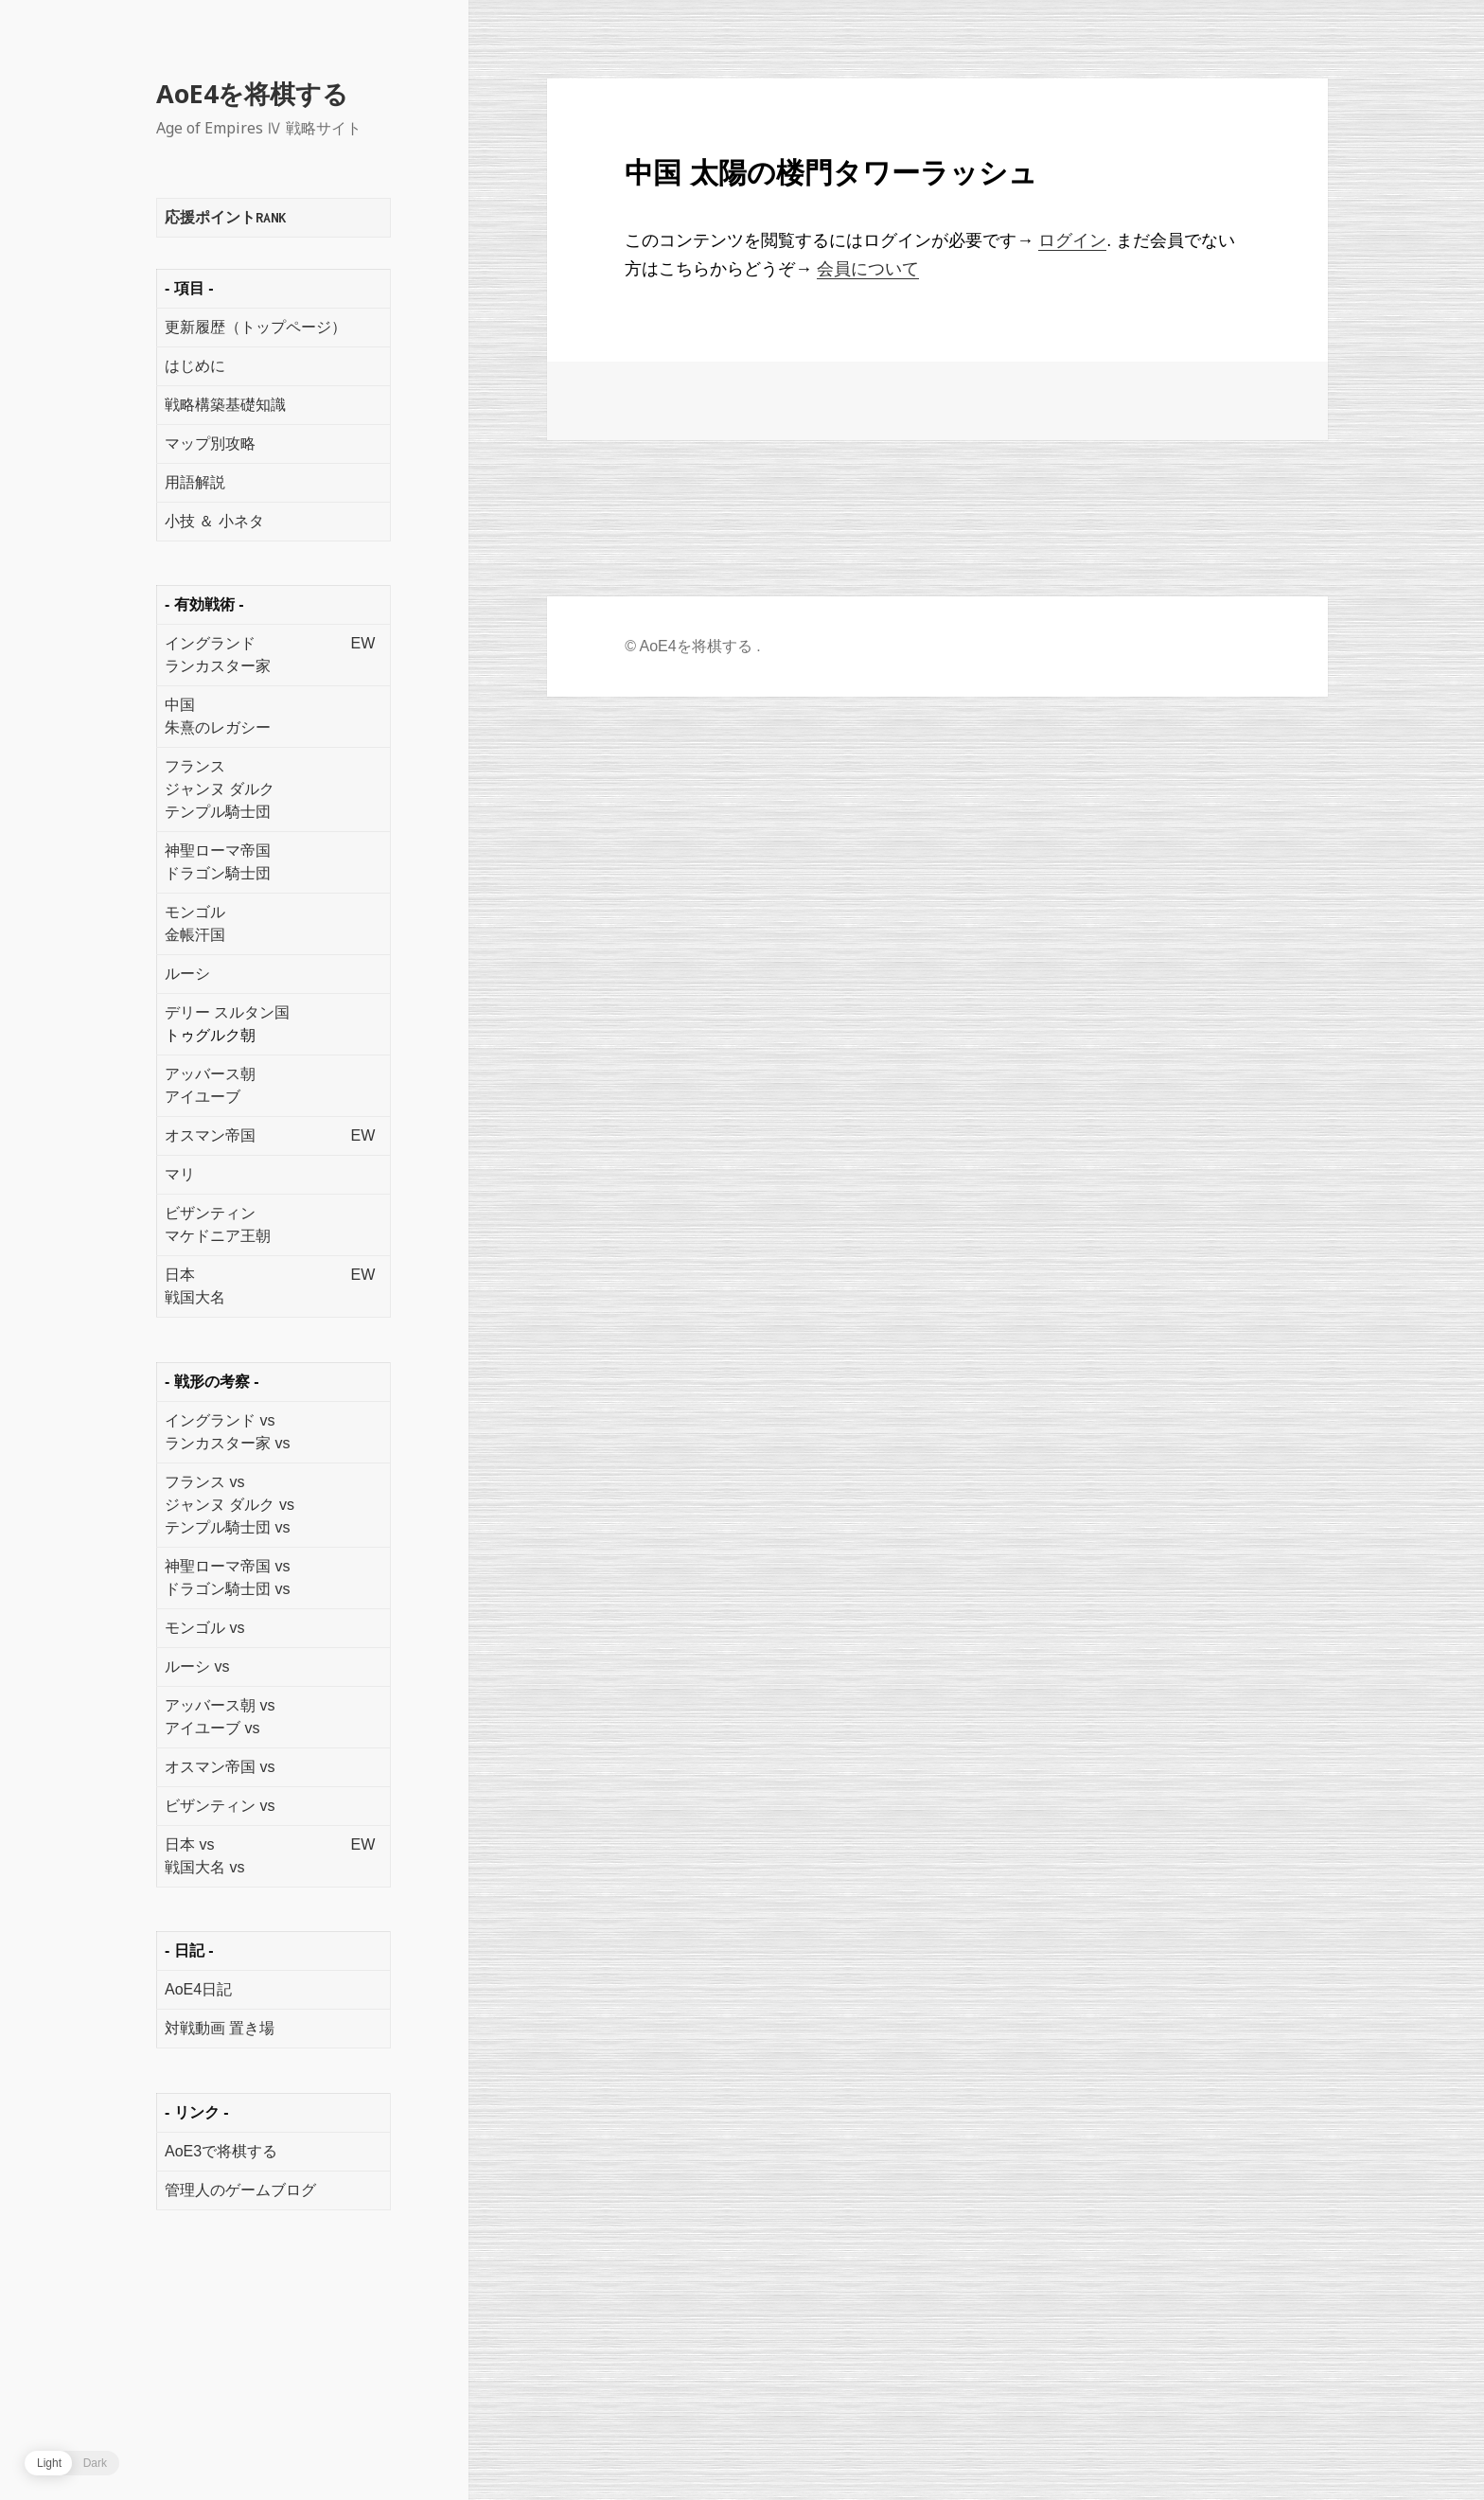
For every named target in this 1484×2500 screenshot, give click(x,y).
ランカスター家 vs (227, 1443)
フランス (195, 766)
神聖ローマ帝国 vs (227, 1566)
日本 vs (189, 1844)
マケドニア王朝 (218, 1236)
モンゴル (195, 912)
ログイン (1072, 240)
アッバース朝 (210, 1074)
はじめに (195, 366)
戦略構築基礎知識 (225, 405)
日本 (180, 1275)
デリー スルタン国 (227, 1012)
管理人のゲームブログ (240, 2190)
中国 (180, 705)
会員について (868, 268)
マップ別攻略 (210, 443)
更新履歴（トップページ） (255, 327)
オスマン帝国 (210, 1135)
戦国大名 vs (204, 1867)
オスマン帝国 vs (219, 1767)
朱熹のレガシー (218, 727)
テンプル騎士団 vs (227, 1527)
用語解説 (195, 482)
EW (362, 643)
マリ (180, 1174)
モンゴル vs (204, 1628)
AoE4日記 (198, 1989)
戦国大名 (195, 1297)
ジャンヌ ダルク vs (229, 1505)
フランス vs (204, 1482)
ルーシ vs (197, 1666)
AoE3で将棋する (221, 2151)
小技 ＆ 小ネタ (214, 521)
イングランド (210, 643)
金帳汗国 (195, 935)
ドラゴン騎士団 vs (227, 1589)
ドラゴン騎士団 (218, 873)
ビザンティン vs (219, 1806)
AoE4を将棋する (252, 93)
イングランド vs (219, 1420)
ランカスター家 (218, 666)
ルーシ (187, 974)
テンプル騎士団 (218, 812)
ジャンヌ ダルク (219, 789)
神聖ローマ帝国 (218, 850)
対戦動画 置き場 (219, 2028)
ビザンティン (210, 1213)
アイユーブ (202, 1097)
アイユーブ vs (212, 1728)
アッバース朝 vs (219, 1705)
